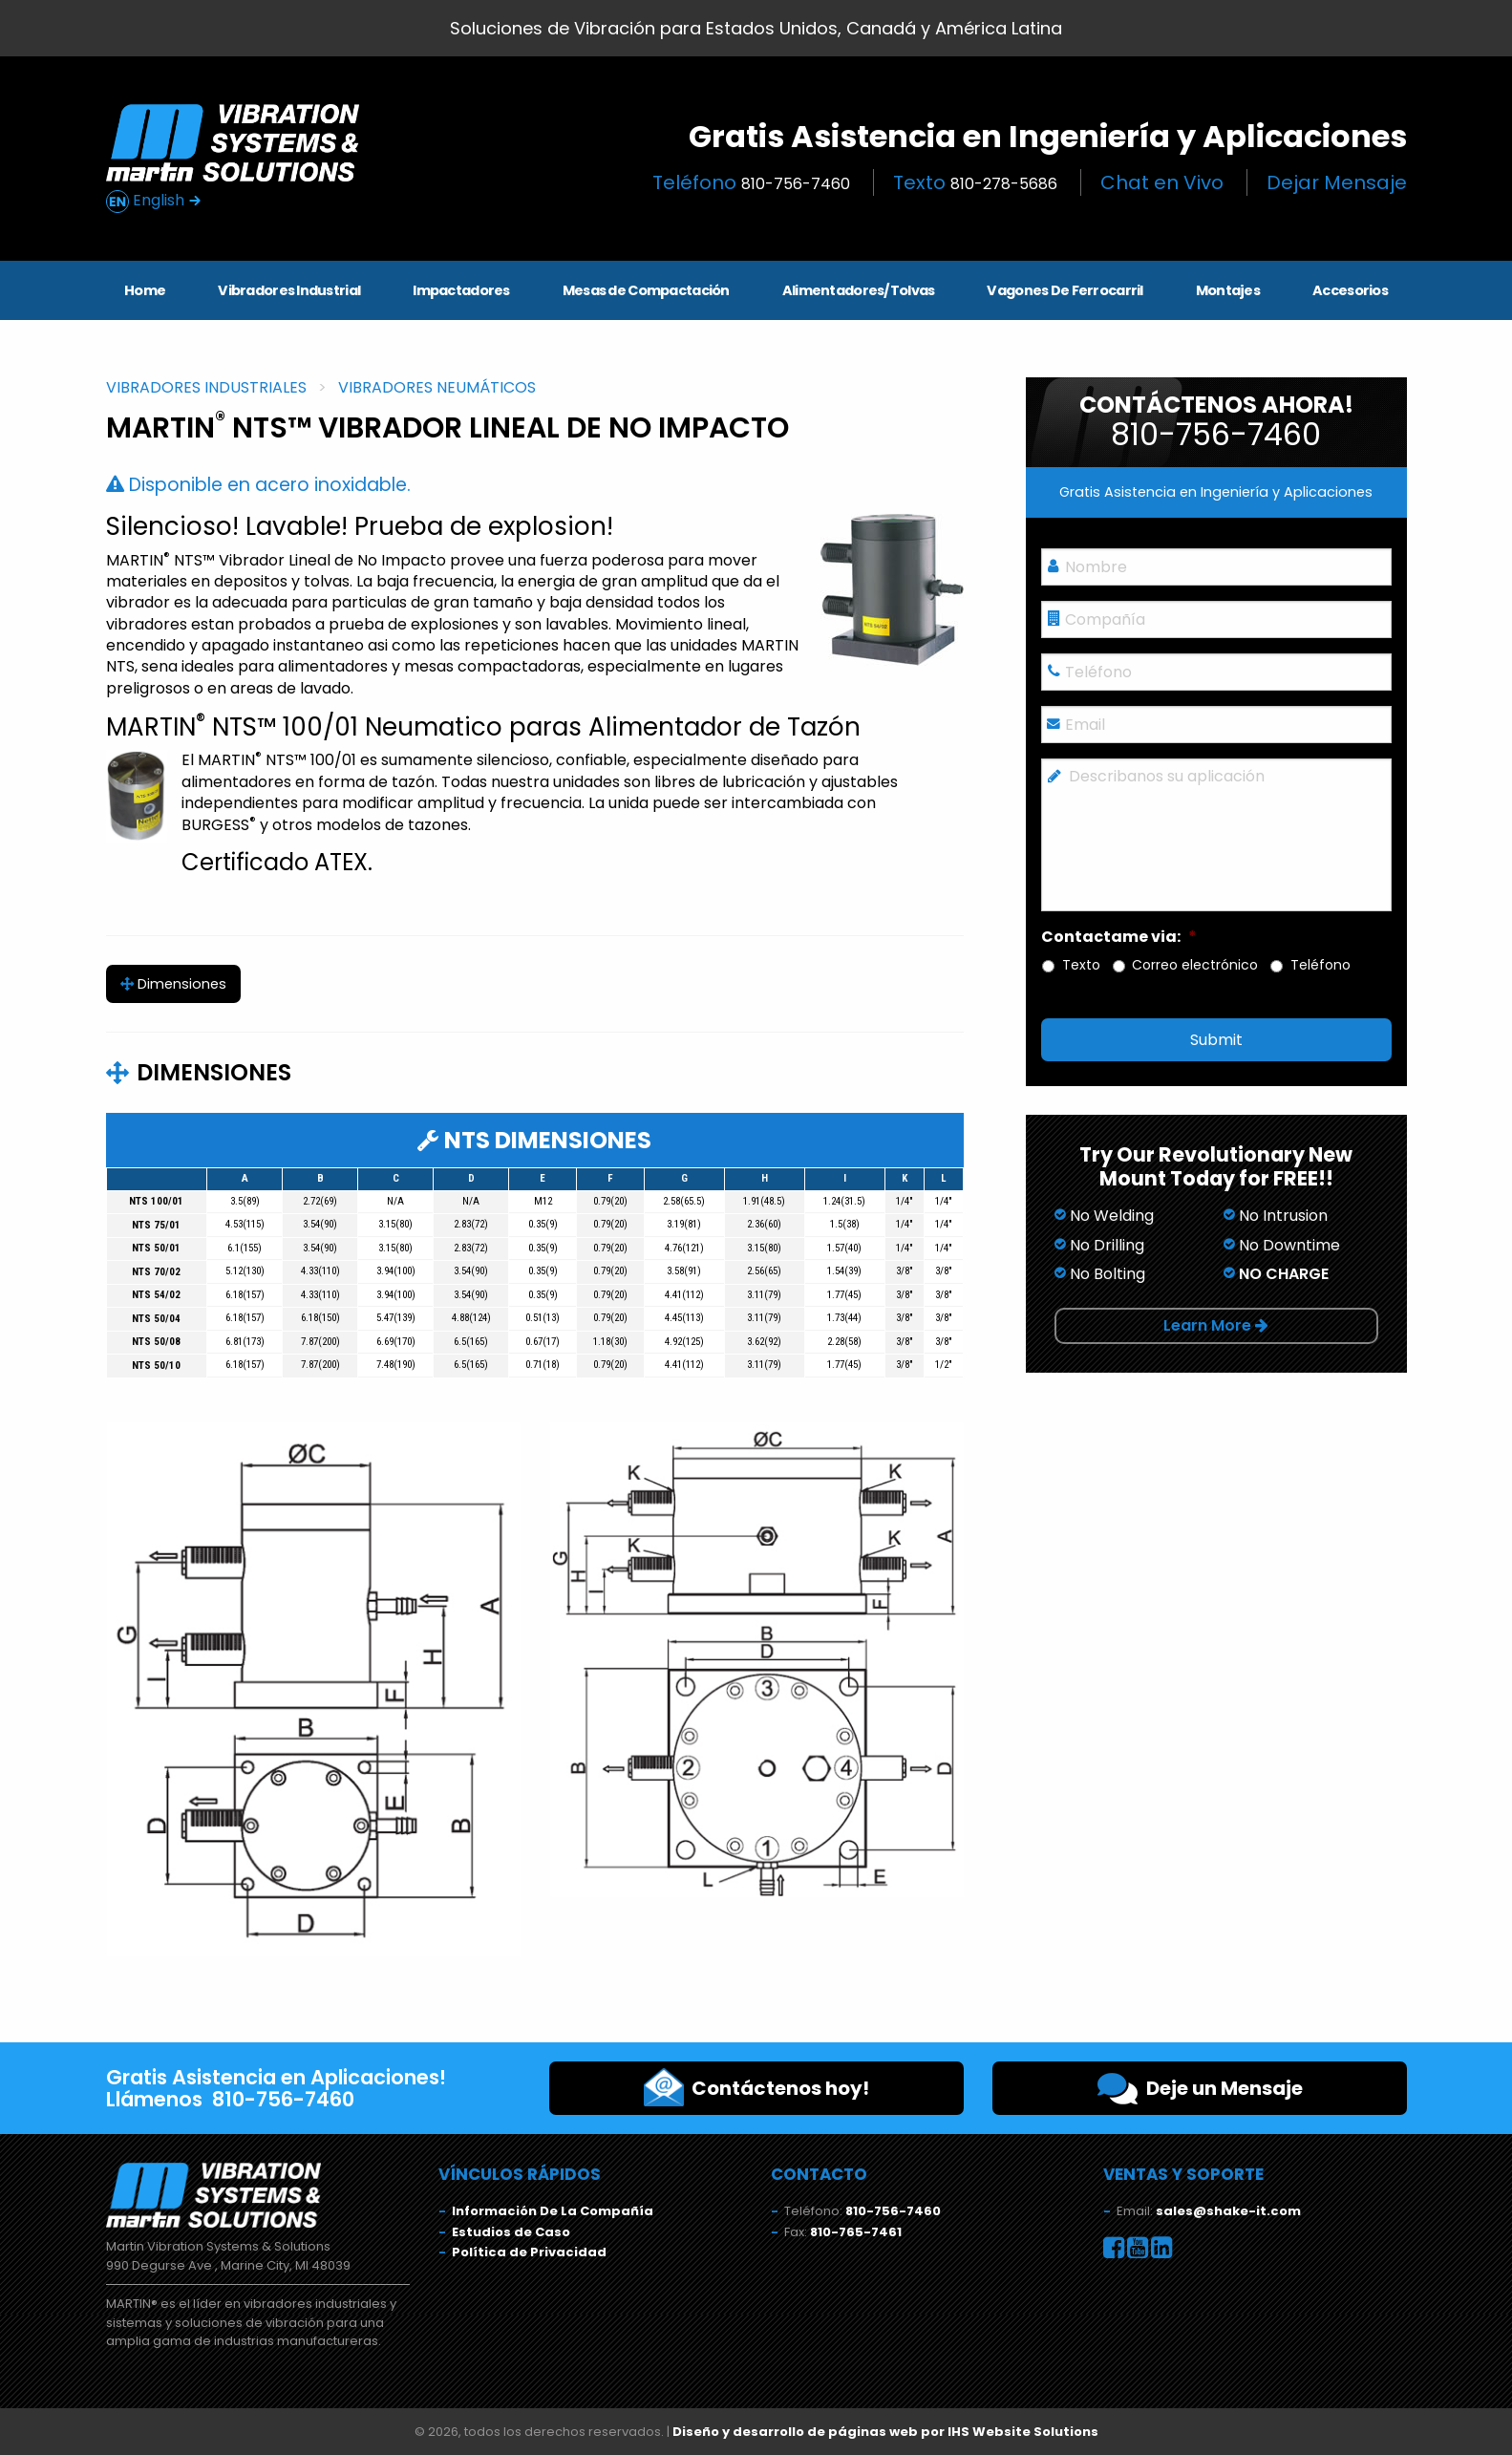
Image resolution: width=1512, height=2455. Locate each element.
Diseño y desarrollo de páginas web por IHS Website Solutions (885, 2432)
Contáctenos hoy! (756, 2087)
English (154, 201)
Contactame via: (1119, 938)
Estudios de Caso (511, 2232)
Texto (975, 182)
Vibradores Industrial (289, 290)
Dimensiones (173, 983)
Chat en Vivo (1162, 182)
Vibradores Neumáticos (437, 387)
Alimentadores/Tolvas (858, 290)
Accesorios (1350, 290)
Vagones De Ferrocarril (1064, 290)
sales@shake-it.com (1228, 2211)
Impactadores (461, 290)
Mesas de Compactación (646, 290)
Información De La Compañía (552, 2211)
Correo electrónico (1195, 965)
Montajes (1228, 290)
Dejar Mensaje (1337, 182)
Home (144, 290)
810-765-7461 (856, 2232)
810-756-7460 (893, 2211)
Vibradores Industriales (206, 387)
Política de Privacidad (529, 2252)
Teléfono (751, 182)
